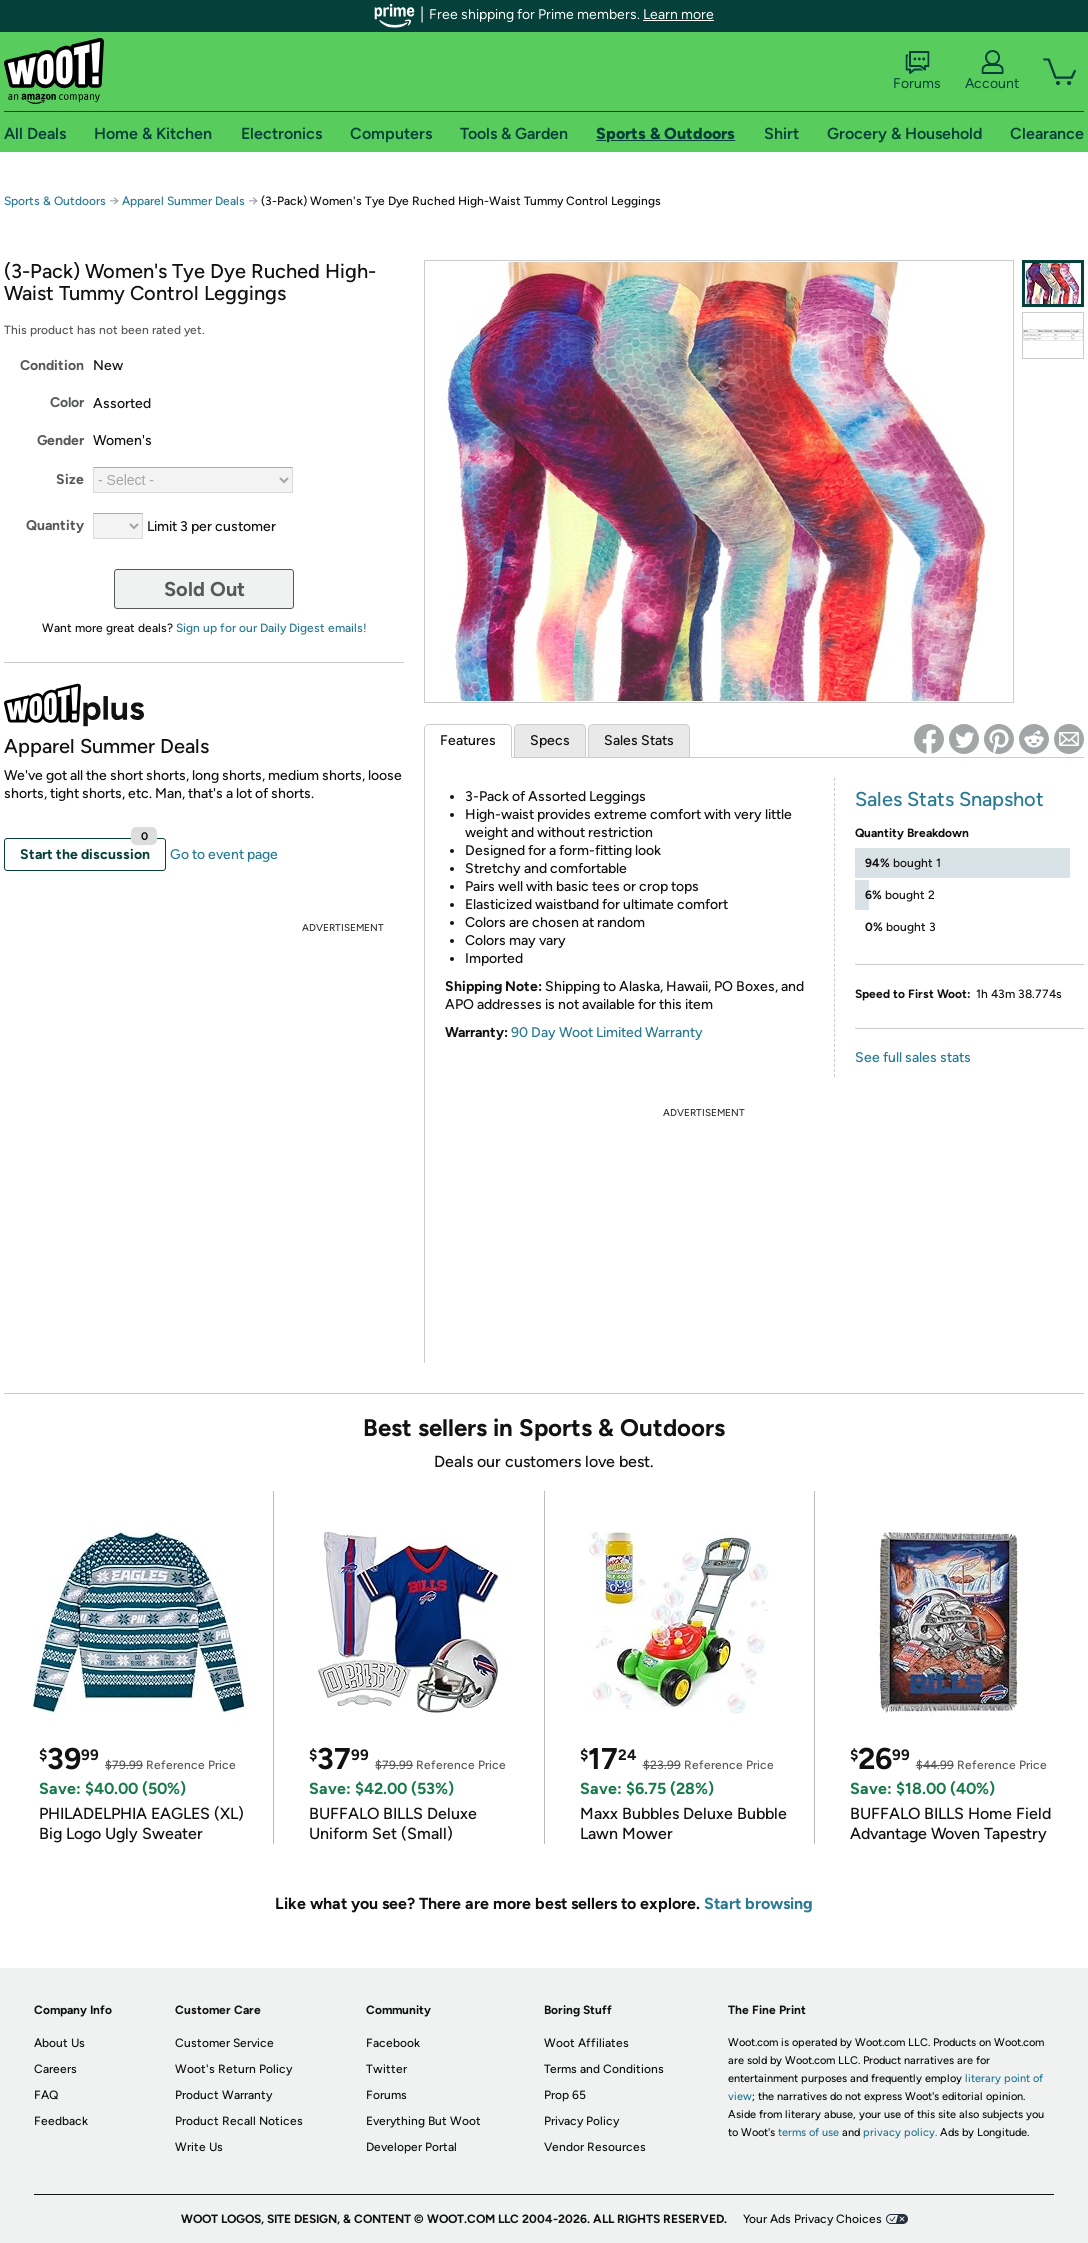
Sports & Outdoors (55, 201)
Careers (55, 2069)
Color (67, 402)
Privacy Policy (581, 2121)
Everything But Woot (423, 2121)
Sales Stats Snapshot (949, 799)
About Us (59, 2043)
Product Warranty (223, 2095)
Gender (60, 440)
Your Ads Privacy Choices (812, 2219)
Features (468, 740)
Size (70, 479)
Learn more (678, 14)
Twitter (386, 2069)
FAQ (46, 2095)
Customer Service (224, 2043)
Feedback (61, 2121)
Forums (917, 71)
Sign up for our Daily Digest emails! (271, 628)
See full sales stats (913, 1057)
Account (992, 71)
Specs (550, 740)
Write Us (199, 2147)
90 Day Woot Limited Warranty (607, 1032)
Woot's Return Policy (233, 2069)
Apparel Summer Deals (183, 201)
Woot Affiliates (586, 2043)
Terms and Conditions (604, 2069)
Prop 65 (565, 2095)
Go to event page (224, 854)
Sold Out (204, 589)
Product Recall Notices (239, 2121)
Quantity (55, 525)
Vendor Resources (595, 2147)
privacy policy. (900, 2132)
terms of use (808, 2132)
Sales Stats (639, 740)
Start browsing (758, 1903)
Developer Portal (411, 2147)
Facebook (393, 2043)
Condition (52, 365)
